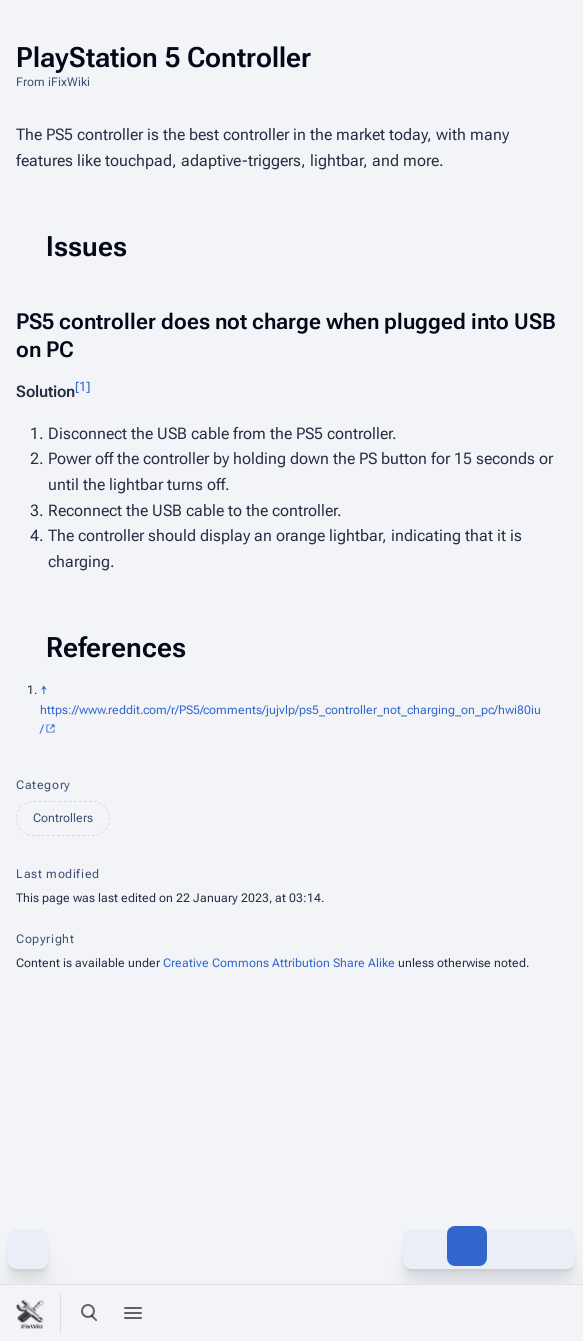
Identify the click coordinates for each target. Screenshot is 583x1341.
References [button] (116, 647)
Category (43, 785)
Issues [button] (86, 246)
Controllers (63, 818)
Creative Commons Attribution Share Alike (279, 963)
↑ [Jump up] (44, 690)
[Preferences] (511, 1313)
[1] (82, 386)
